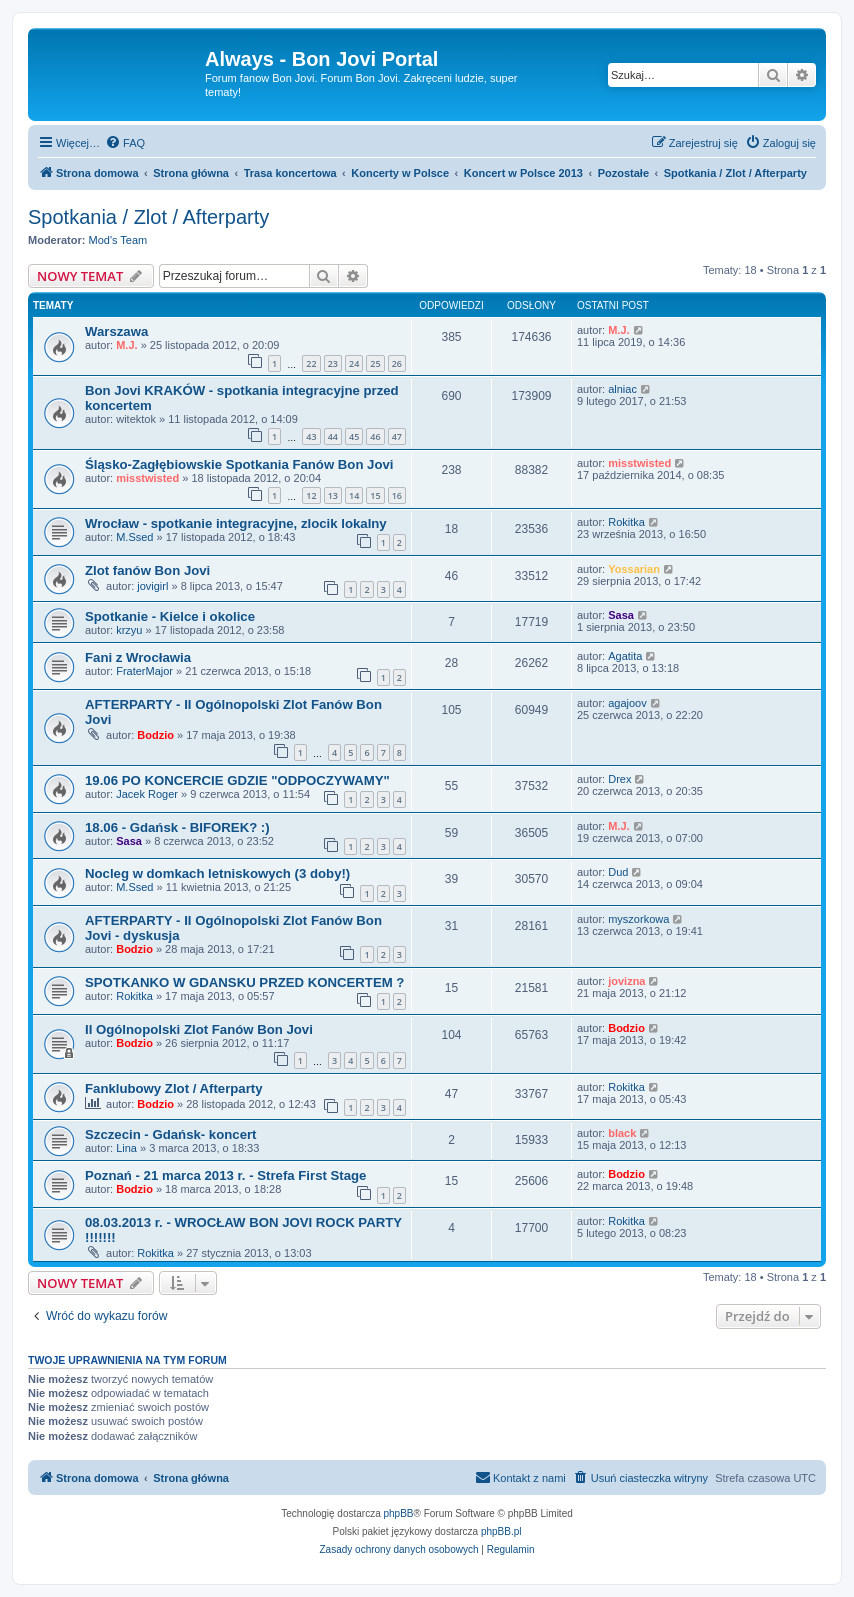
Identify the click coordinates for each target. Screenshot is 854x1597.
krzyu (129, 630)
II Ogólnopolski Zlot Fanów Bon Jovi (199, 1029)
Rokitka (626, 522)
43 (311, 436)
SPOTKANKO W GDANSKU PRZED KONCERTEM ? (244, 982)
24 (354, 363)
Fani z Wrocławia (138, 657)
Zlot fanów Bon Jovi (147, 570)
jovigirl (152, 586)
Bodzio (155, 735)
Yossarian (634, 569)
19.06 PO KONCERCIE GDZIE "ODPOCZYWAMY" (237, 780)
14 (354, 495)
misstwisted (147, 478)
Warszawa (116, 331)
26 (397, 363)
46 (375, 436)
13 (333, 495)
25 (375, 363)
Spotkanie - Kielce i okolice (170, 616)
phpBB (399, 1513)
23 (333, 363)
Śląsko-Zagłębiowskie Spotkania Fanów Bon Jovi (239, 464)
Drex (619, 779)
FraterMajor (144, 671)
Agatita (625, 656)
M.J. (126, 345)
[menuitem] (125, 143)
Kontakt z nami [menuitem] (520, 1477)
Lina (126, 1148)
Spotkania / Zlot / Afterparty (148, 217)
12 (311, 495)
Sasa (621, 615)
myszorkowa (638, 919)
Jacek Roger (147, 794)
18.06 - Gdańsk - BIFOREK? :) (177, 827)
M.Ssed (134, 537)
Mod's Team (118, 240)
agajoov (627, 703)
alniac (622, 389)
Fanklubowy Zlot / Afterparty (174, 1088)
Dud (618, 872)
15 (375, 495)
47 (397, 436)
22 (311, 363)
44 (333, 436)
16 (397, 495)
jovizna (626, 981)
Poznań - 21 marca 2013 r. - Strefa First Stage (225, 1175)
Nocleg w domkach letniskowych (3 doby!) (217, 873)
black (622, 1133)
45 (354, 436)
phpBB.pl (501, 1531)
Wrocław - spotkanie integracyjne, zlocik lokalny (236, 523)
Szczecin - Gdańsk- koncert (171, 1134)
